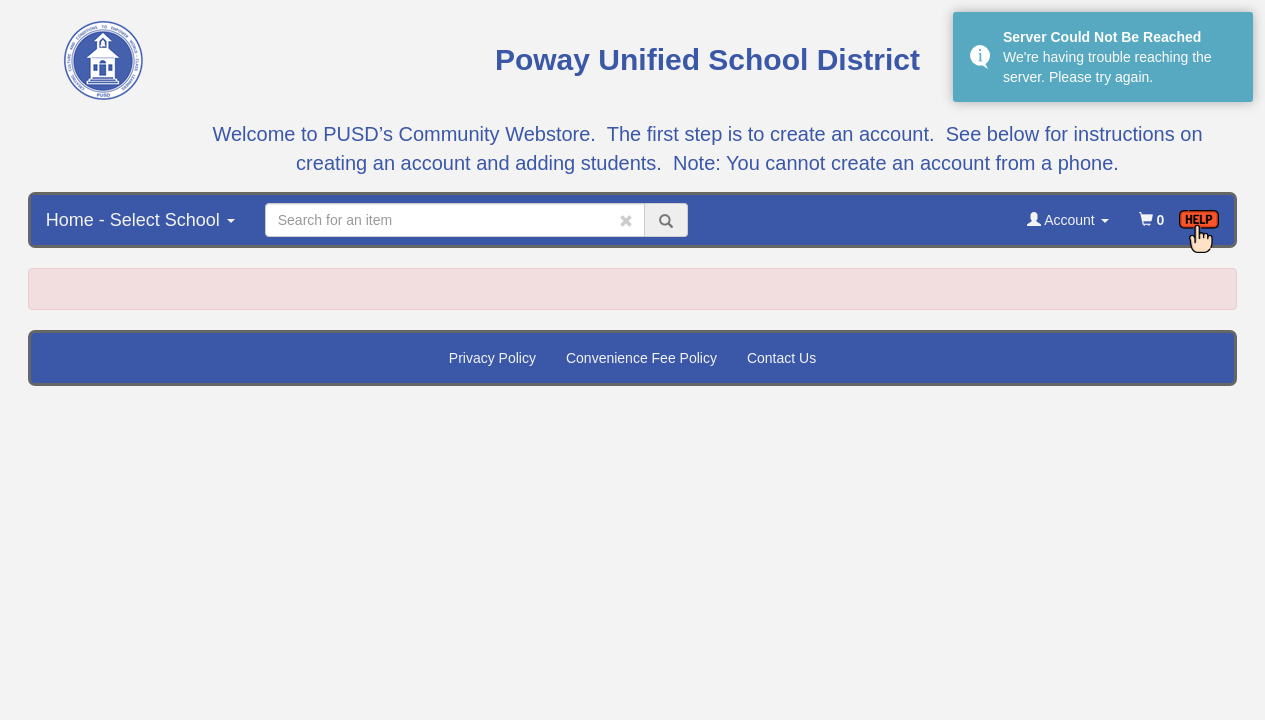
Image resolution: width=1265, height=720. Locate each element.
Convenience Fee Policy (641, 358)
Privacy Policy (492, 358)
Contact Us (781, 358)
